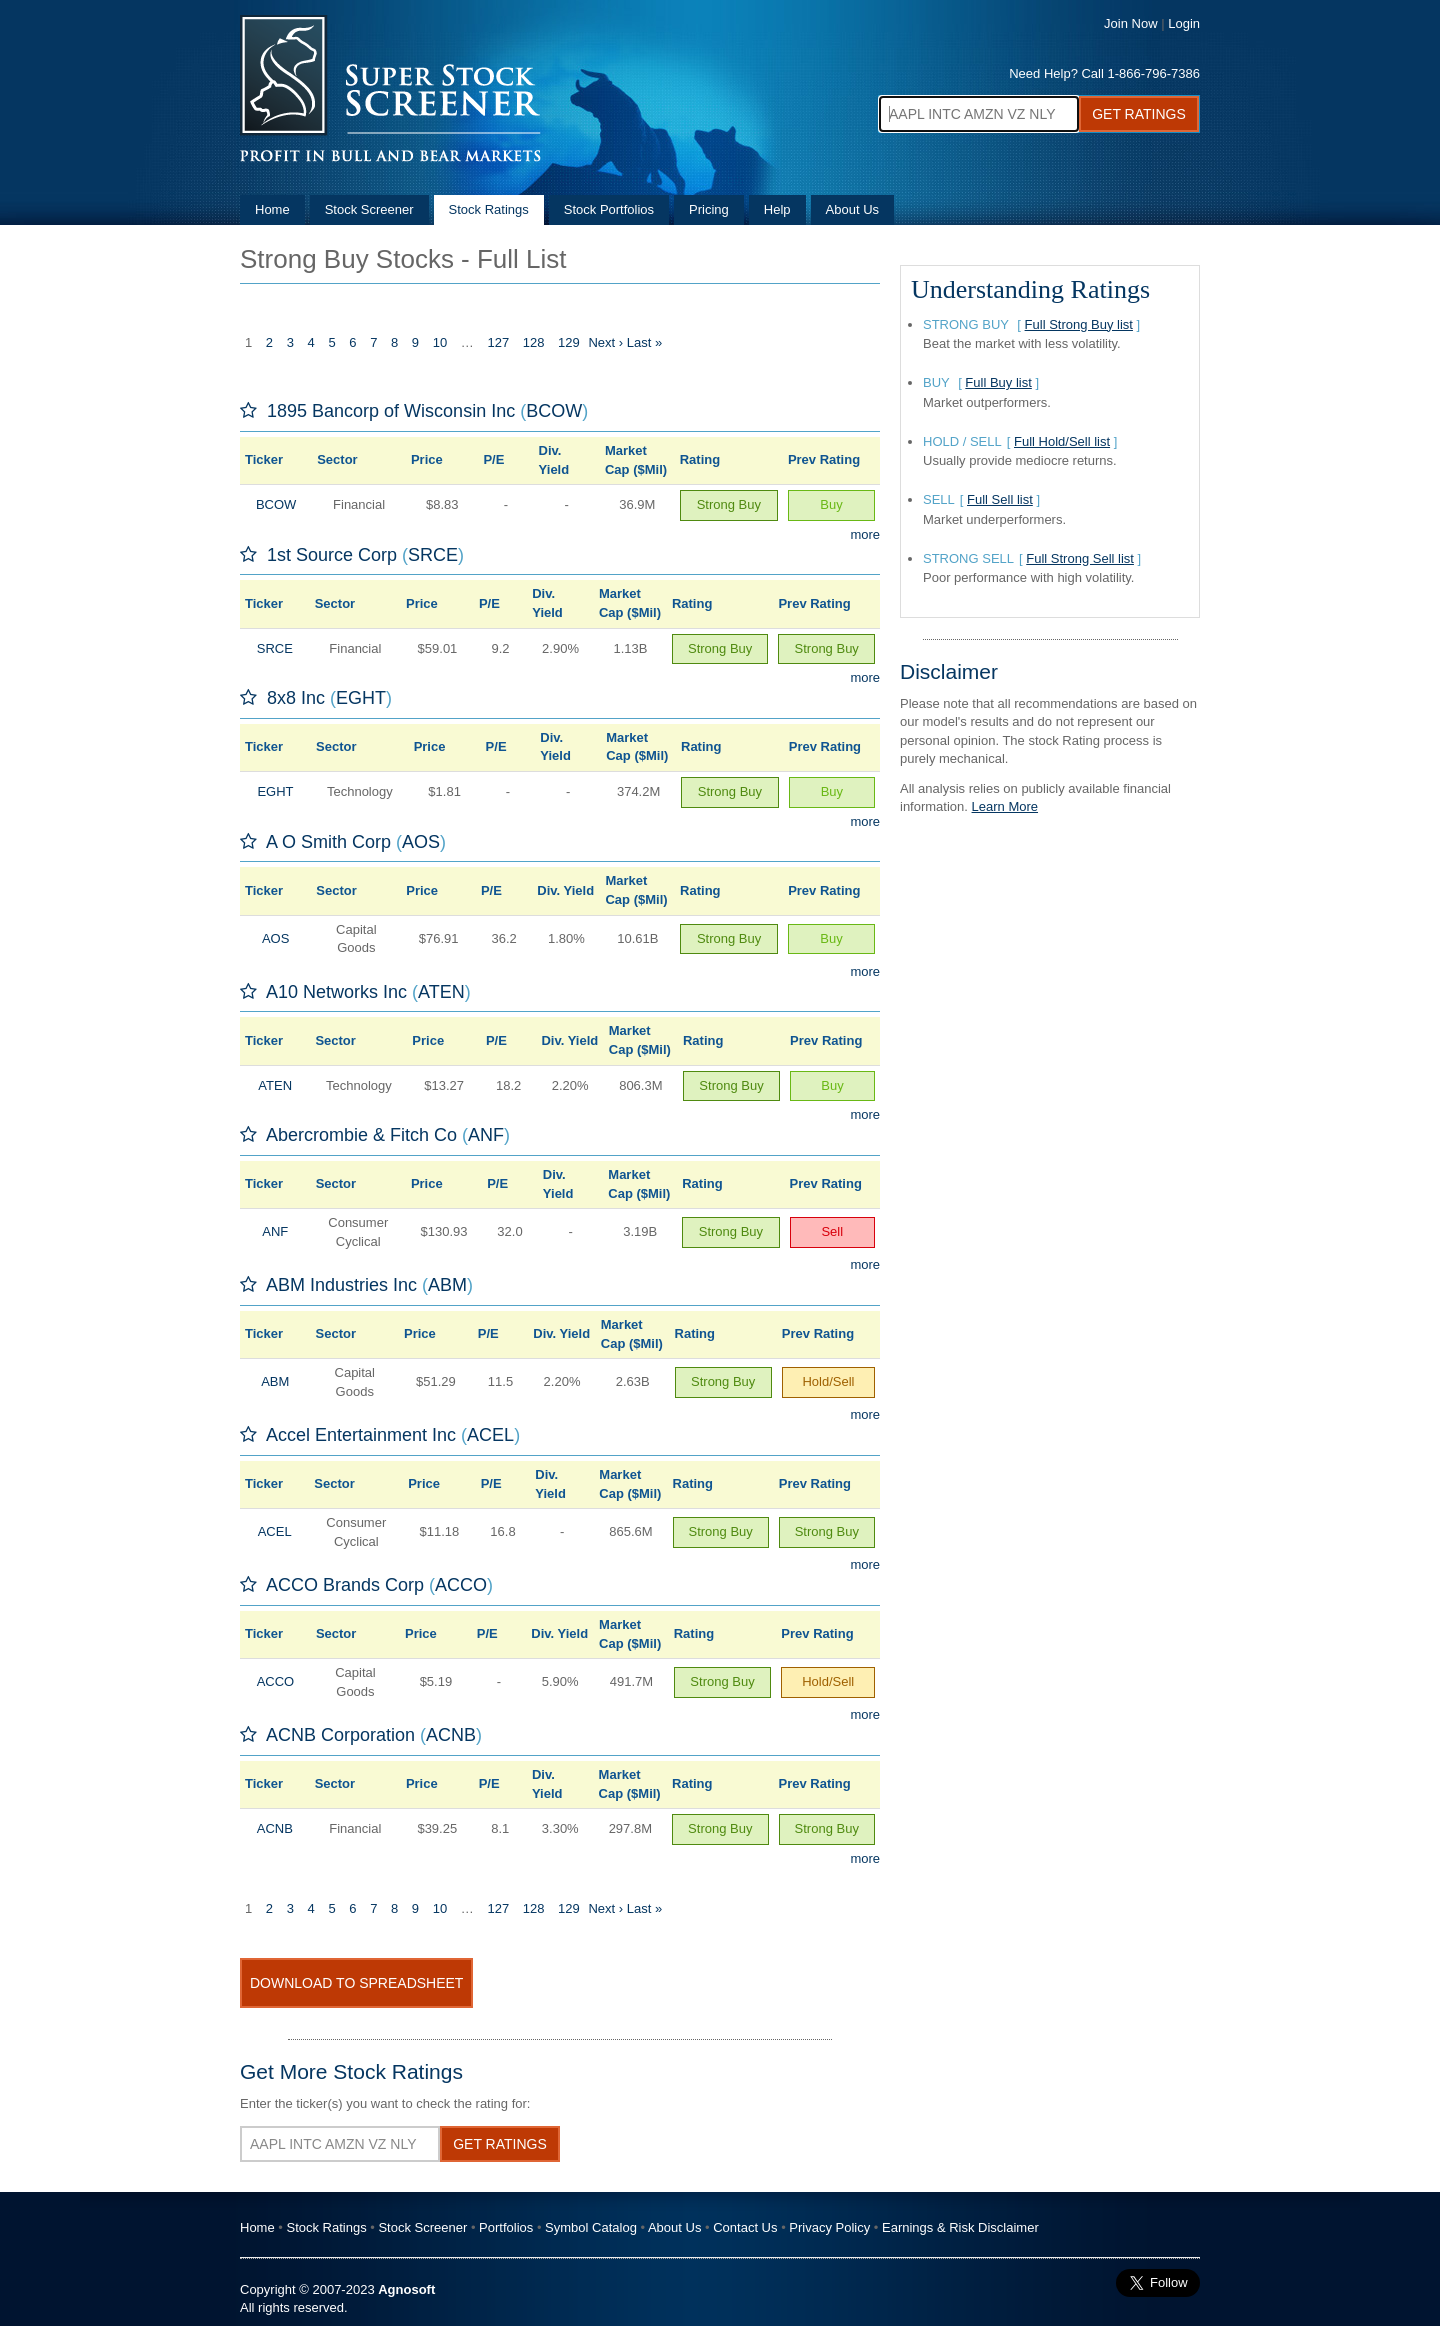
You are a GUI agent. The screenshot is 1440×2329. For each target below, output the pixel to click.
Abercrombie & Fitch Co (361, 1135)
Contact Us (745, 2227)
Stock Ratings (489, 209)
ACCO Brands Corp (345, 1585)
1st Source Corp (332, 555)
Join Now (1130, 23)
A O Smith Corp (328, 842)
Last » (644, 342)
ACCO (461, 1585)
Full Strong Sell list (1080, 558)
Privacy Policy (829, 2227)
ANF (486, 1135)
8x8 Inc (296, 698)
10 (440, 342)
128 (534, 342)
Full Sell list (1000, 499)
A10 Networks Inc (336, 992)
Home (272, 209)
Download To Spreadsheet (356, 1983)
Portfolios (506, 2227)
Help (777, 209)
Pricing (709, 209)
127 (498, 342)
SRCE (433, 555)
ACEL (490, 1435)
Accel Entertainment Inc (361, 1435)
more (865, 534)
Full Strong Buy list (1079, 324)
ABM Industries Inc (341, 1285)
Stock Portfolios (609, 209)
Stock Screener (369, 209)
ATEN (441, 992)
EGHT (361, 698)
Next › (605, 342)
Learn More (1005, 806)
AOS (421, 842)
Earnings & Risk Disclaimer (960, 2227)
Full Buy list (998, 382)
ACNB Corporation (340, 1735)
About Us (852, 209)
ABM (447, 1285)
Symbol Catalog (591, 2227)
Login (1184, 23)
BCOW (554, 411)
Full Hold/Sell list (1062, 441)
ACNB (451, 1735)
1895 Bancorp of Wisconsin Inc (391, 411)
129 (569, 342)
